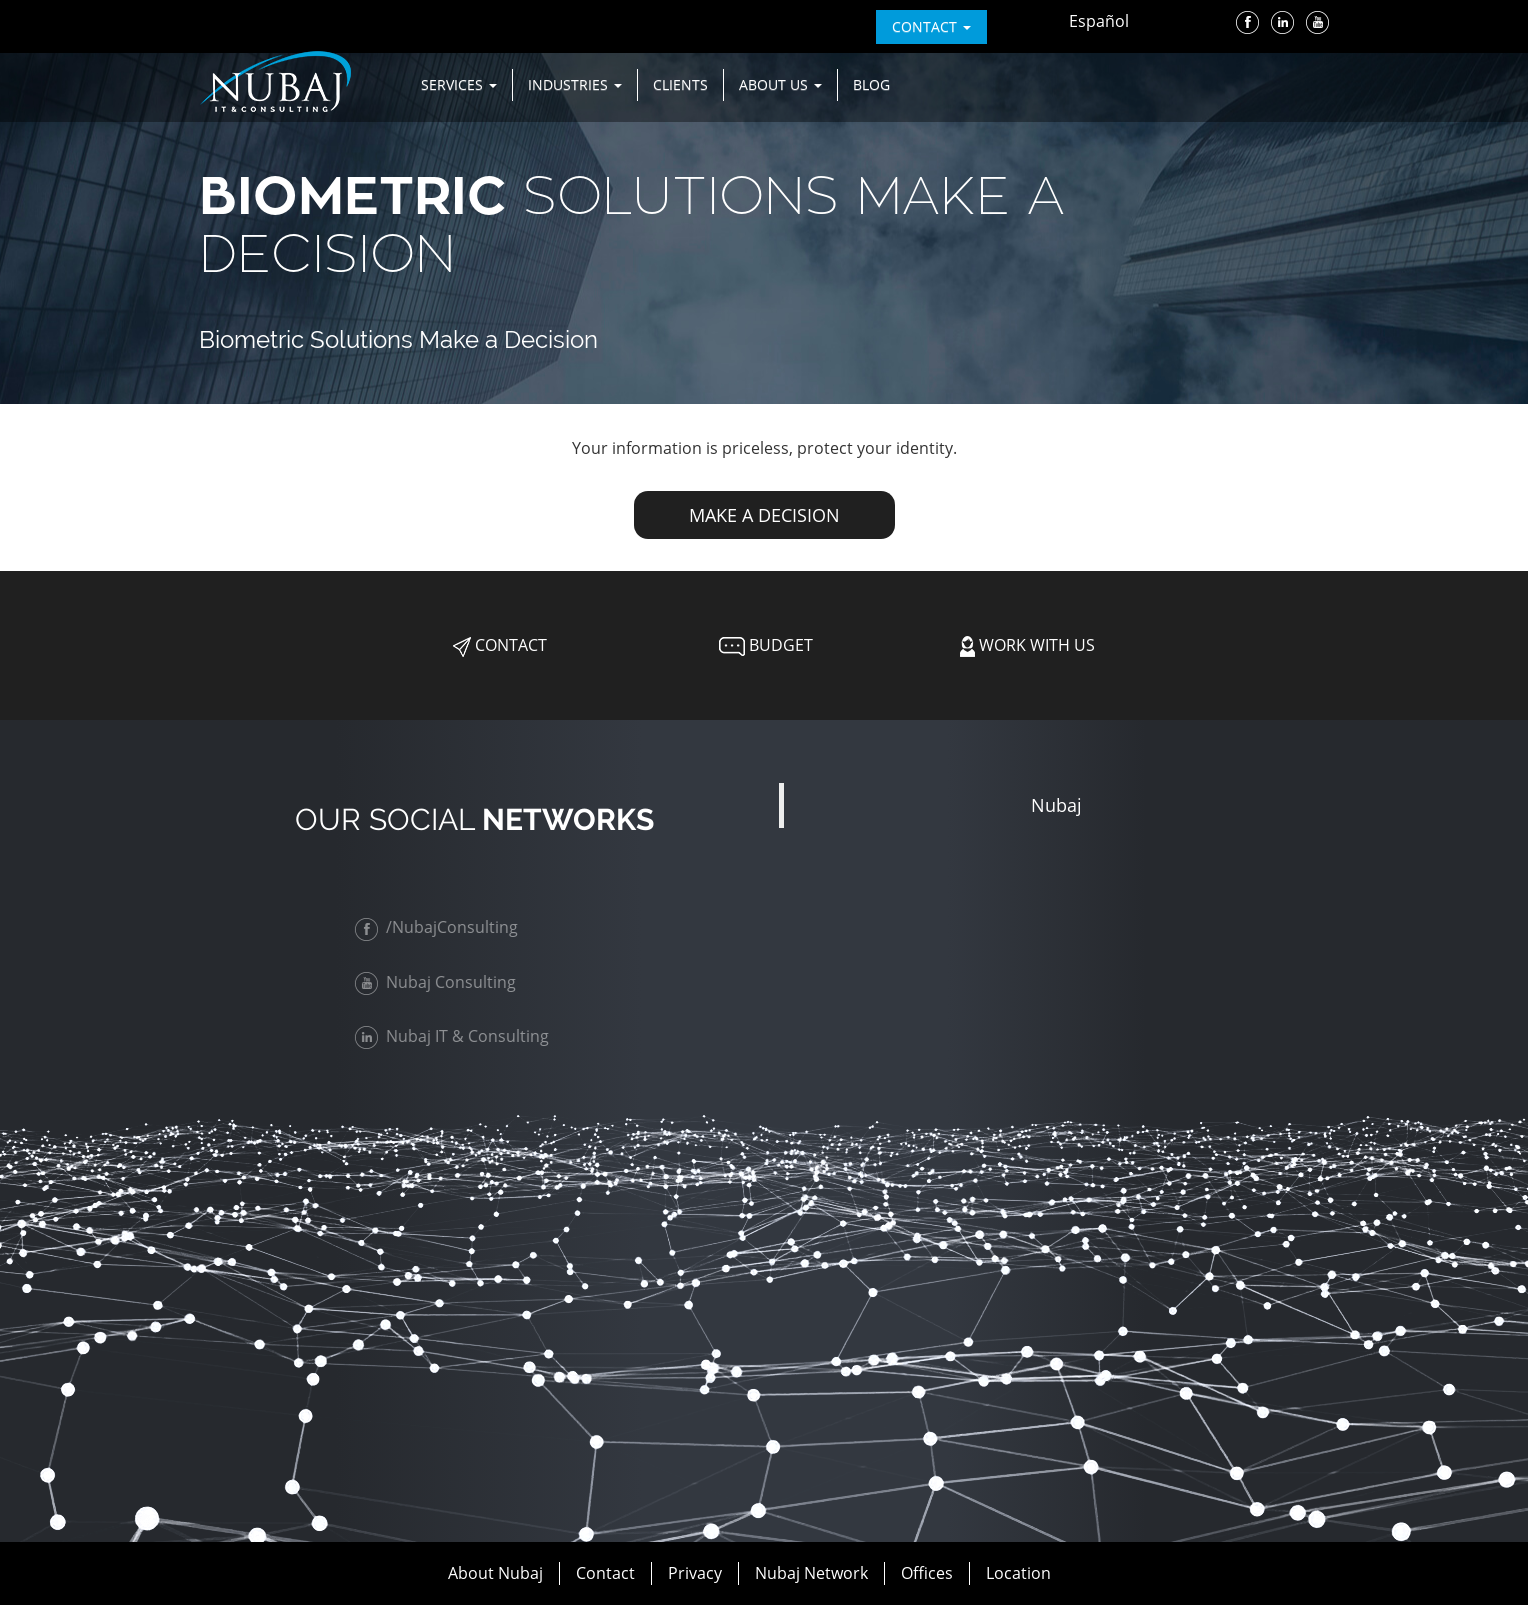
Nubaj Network (811, 1573)
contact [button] (931, 26)
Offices (927, 1573)
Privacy (695, 1573)
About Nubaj (495, 1573)
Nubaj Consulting (440, 982)
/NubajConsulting (441, 927)
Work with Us (1027, 645)
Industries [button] (575, 84)
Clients (680, 84)
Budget (764, 645)
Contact (500, 645)
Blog (871, 84)
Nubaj (1056, 805)
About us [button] (780, 84)
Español (1099, 21)
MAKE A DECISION (764, 515)
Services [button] (459, 84)
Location (1018, 1573)
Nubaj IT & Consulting (457, 1036)
